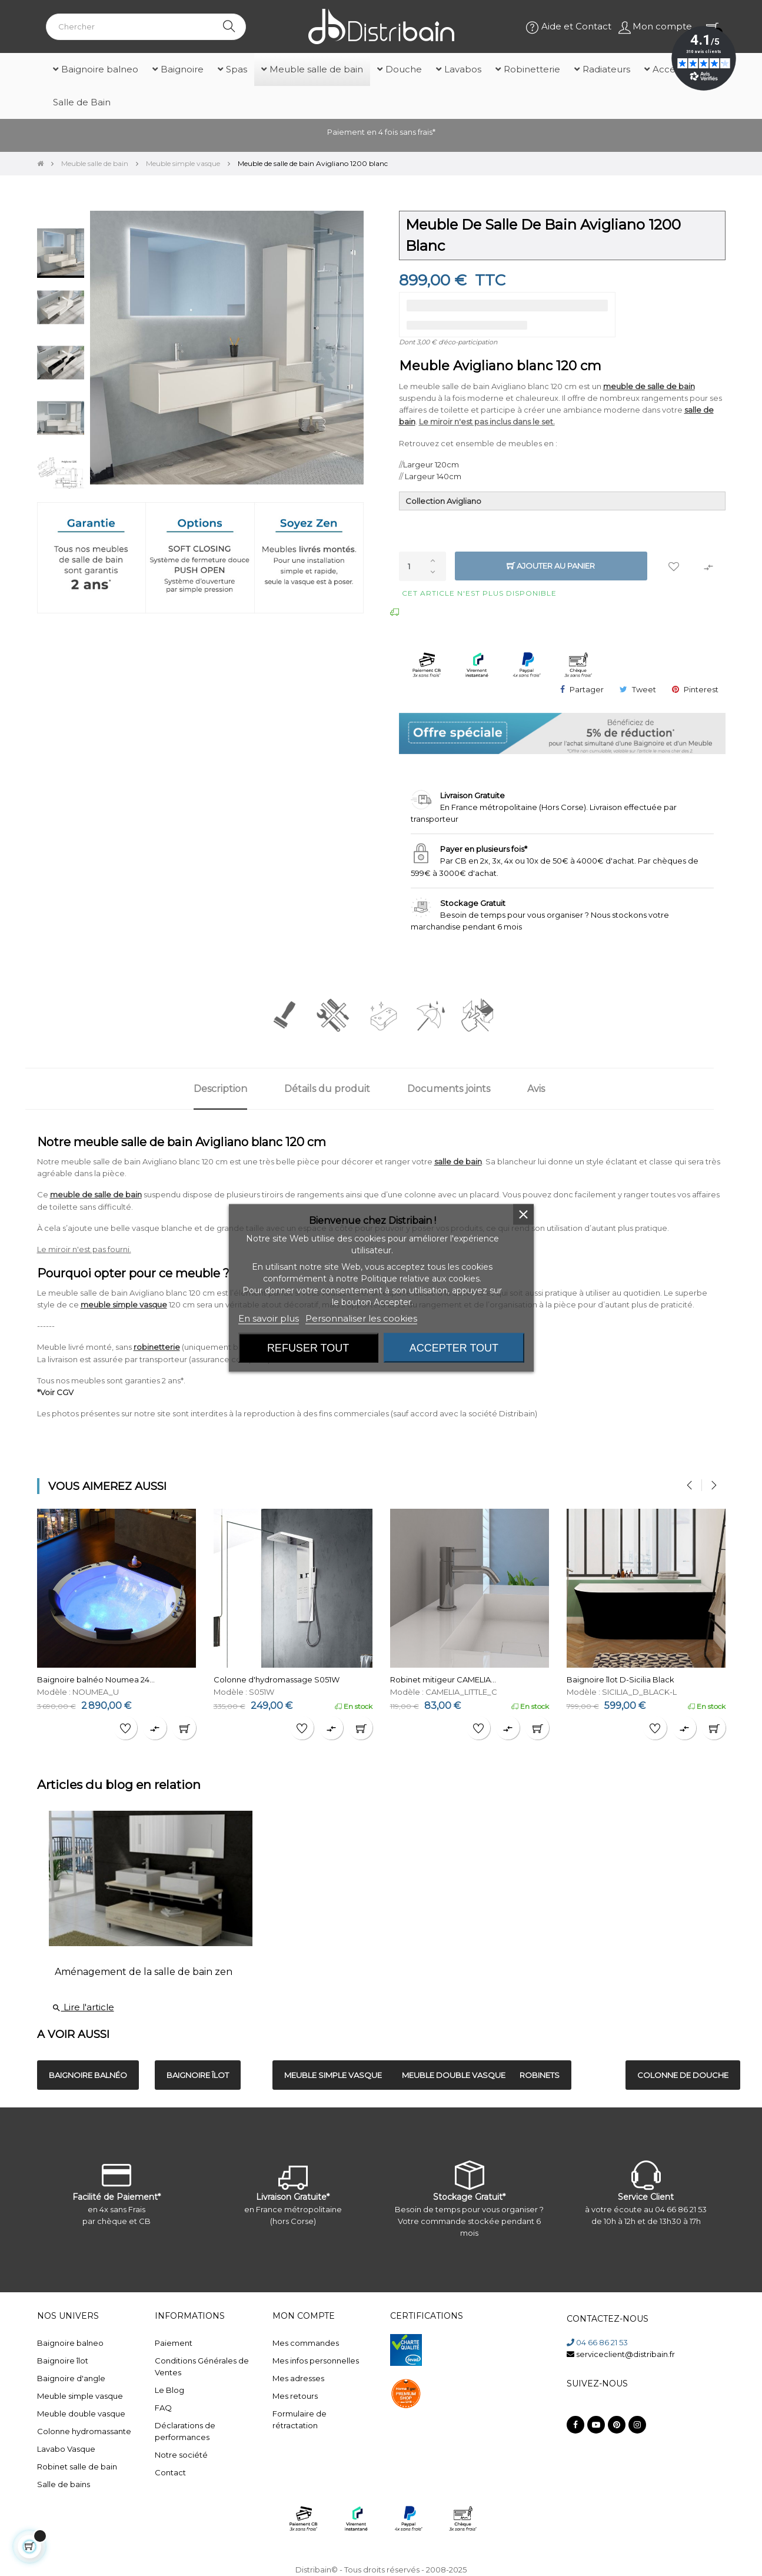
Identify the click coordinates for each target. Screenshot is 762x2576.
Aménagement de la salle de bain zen (143, 1971)
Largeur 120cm (431, 464)
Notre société (181, 2454)
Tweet (644, 689)
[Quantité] (422, 566)
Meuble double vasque (81, 2413)
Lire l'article (83, 2007)
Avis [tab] (536, 1088)
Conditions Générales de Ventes (202, 2366)
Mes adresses (298, 2378)
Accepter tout (454, 1348)
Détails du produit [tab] (327, 1088)
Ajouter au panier (551, 566)
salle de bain (458, 1161)
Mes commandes (305, 2343)
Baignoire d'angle (71, 2378)
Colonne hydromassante (84, 2431)
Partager (587, 689)
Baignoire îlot (62, 2360)
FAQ (163, 2407)
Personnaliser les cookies (361, 1318)
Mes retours (295, 2396)
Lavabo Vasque (66, 2449)
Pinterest (701, 689)
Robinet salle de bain (77, 2466)
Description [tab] (220, 1088)
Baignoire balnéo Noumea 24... (96, 1679)
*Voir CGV (55, 1392)
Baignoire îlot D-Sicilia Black (620, 1679)
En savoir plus (268, 1318)
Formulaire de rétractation (299, 2419)
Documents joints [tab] (448, 1088)
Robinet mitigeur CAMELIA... (443, 1679)
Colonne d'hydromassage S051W (277, 1679)
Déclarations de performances (185, 2431)
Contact (170, 2472)
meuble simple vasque (124, 1304)
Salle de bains (63, 2484)
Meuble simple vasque (80, 2396)
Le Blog (169, 2390)
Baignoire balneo (70, 2343)
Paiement (173, 2343)
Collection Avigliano (443, 501)
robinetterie (157, 1347)
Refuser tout (308, 1348)
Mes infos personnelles (315, 2360)
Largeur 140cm (433, 476)
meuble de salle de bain (649, 386)
